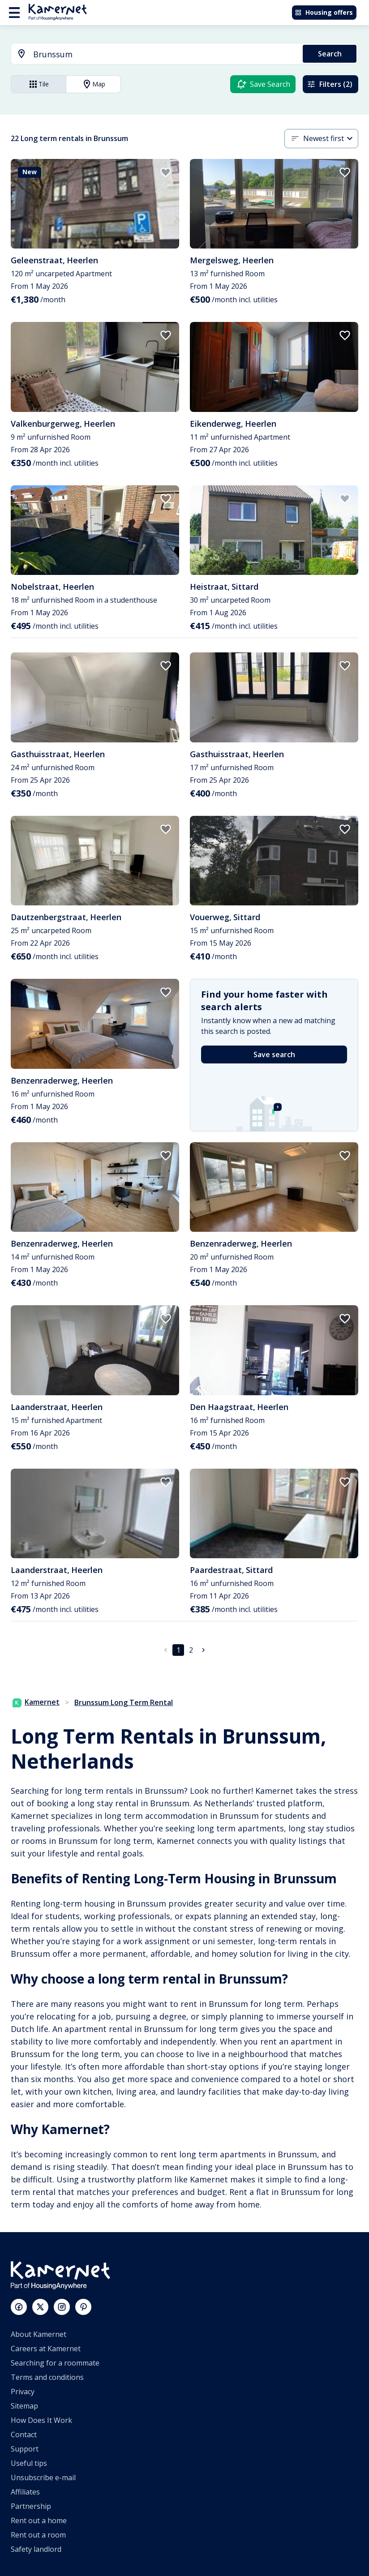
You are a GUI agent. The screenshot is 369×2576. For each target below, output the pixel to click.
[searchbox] (165, 54)
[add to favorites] (165, 172)
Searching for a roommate (55, 2363)
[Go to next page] (203, 1650)
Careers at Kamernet (46, 2348)
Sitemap (24, 2406)
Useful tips (29, 2463)
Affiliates (25, 2492)
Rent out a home (39, 2520)
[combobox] (152, 54)
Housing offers (324, 12)
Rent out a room (38, 2535)
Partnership (31, 2506)
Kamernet (36, 1702)
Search (330, 54)
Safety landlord (36, 2549)
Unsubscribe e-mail (43, 2477)
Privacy (22, 2391)
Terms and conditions (47, 2377)
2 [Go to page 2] (191, 1650)
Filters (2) (329, 84)
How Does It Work (41, 2420)
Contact (24, 2434)
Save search (274, 1054)
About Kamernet (38, 2334)
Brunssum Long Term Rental (123, 1702)
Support (25, 2449)
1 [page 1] (178, 1650)
